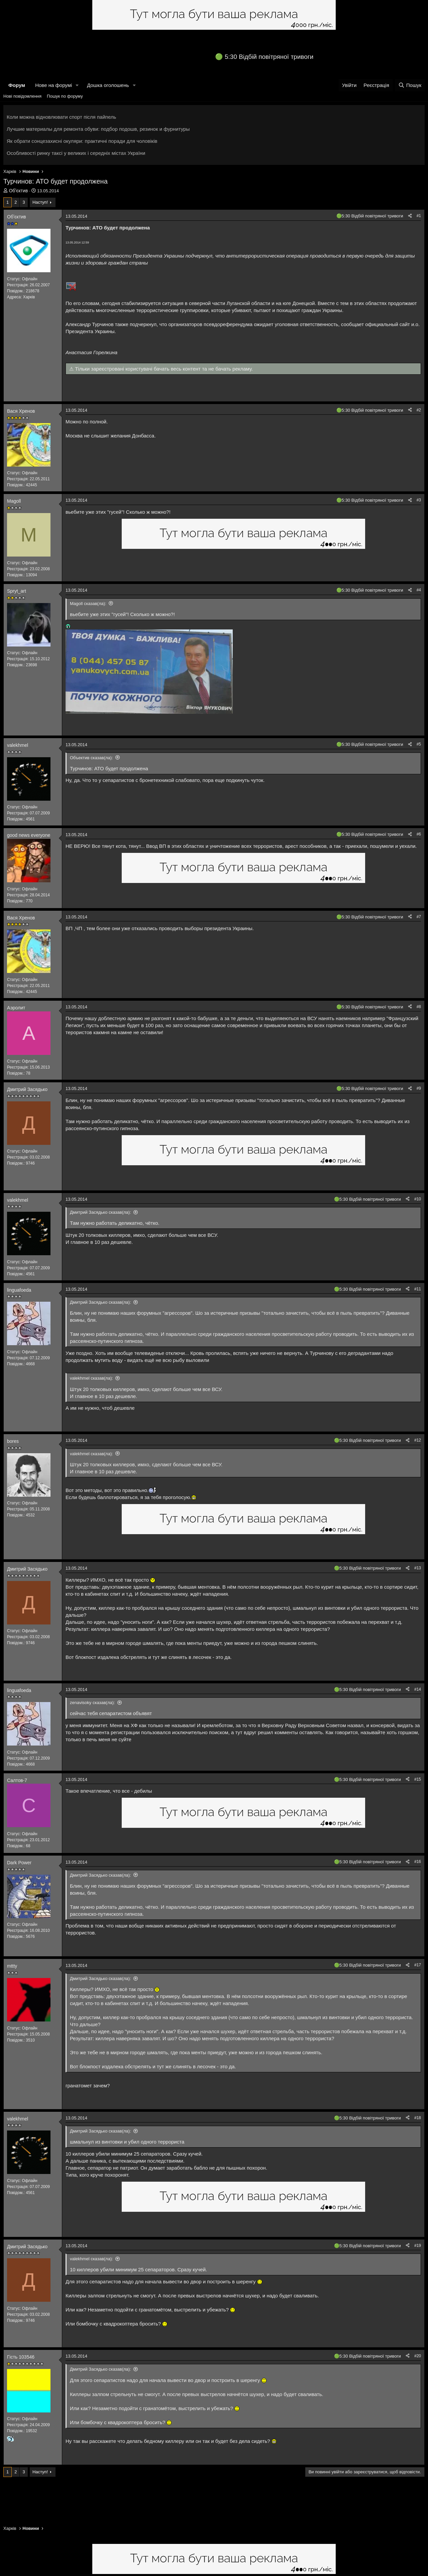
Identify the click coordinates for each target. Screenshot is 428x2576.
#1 (419, 215)
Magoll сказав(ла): (88, 603)
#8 (419, 1006)
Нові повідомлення (22, 96)
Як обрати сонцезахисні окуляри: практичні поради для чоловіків (82, 141)
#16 (417, 1861)
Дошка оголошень (108, 85)
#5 (419, 744)
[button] (77, 85)
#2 (419, 410)
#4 (419, 590)
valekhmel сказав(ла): (91, 1378)
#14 (417, 1689)
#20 (417, 2356)
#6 (419, 834)
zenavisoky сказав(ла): (92, 1702)
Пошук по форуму (65, 96)
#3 (419, 500)
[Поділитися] (410, 216)
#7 (419, 916)
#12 (417, 1440)
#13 (417, 1568)
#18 (417, 2117)
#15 (417, 1779)
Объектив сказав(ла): (91, 757)
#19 (417, 2245)
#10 (417, 1199)
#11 (417, 1289)
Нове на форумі (53, 85)
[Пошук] (410, 85)
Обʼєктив (18, 190)
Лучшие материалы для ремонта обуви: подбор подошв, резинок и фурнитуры (98, 129)
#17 (417, 1965)
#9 (419, 1088)
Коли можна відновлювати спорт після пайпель (61, 117)
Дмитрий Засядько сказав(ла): (100, 1212)
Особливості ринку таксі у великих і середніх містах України (76, 153)
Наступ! (40, 202)
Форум (16, 85)
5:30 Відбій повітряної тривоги (269, 56)
